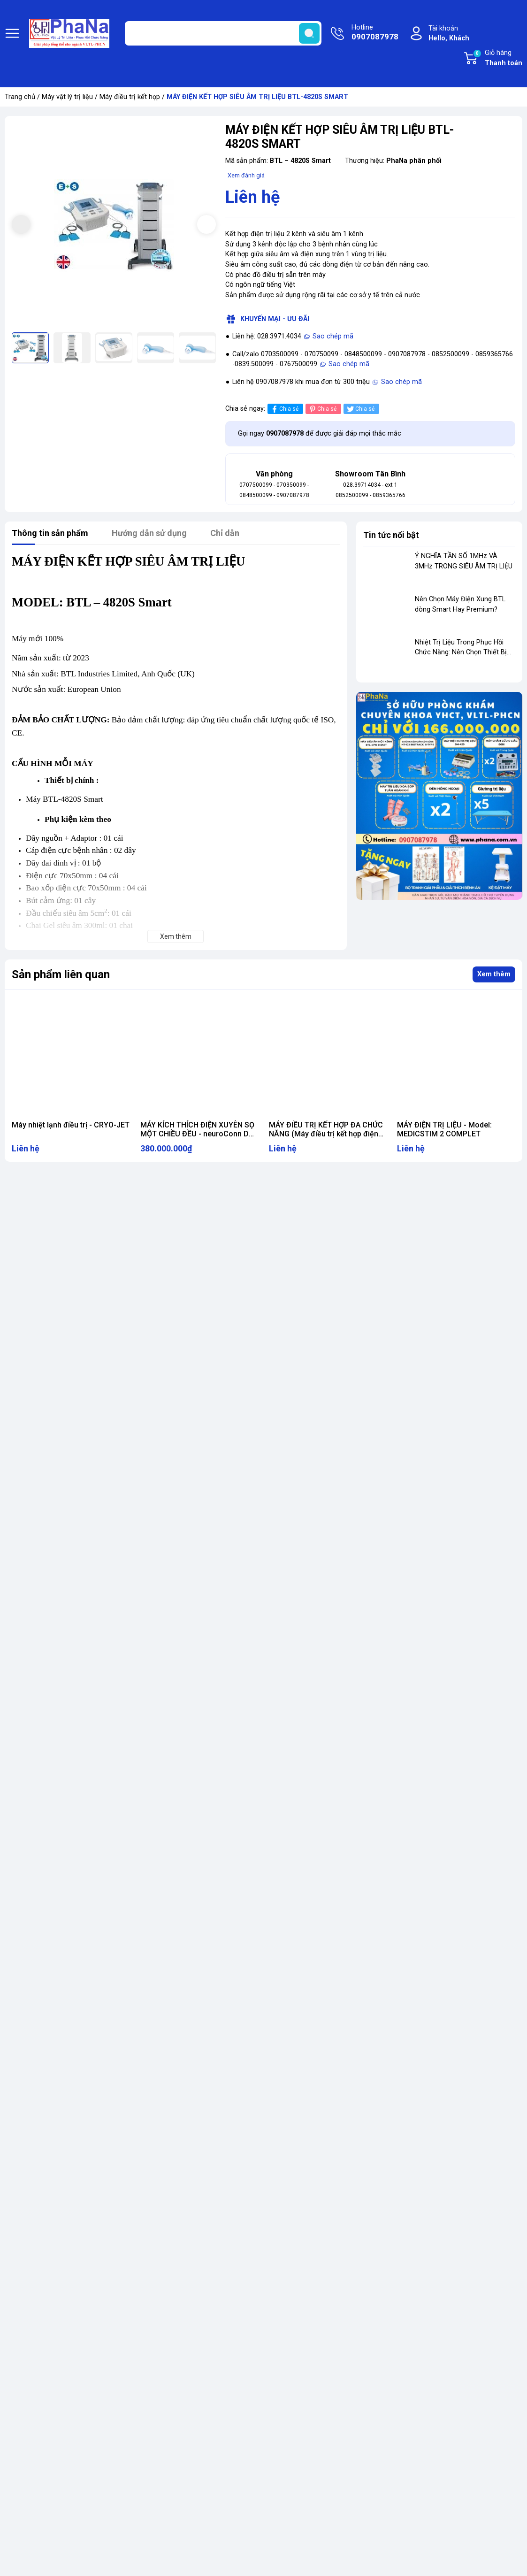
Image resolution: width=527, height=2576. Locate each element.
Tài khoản (448, 34)
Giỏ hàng (497, 59)
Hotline (374, 33)
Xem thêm (494, 974)
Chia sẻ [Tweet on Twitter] (360, 409)
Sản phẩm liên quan (61, 974)
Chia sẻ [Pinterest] (322, 409)
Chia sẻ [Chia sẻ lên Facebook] (284, 409)
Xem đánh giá (246, 175)
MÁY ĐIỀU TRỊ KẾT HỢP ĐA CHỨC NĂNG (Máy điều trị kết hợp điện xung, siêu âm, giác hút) (326, 1133)
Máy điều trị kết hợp (129, 97)
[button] (206, 224)
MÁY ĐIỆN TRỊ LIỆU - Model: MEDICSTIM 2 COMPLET (444, 1129)
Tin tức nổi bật (391, 535)
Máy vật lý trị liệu (67, 97)
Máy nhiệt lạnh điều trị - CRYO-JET (71, 1124)
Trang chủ (20, 97)
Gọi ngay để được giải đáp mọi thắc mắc (319, 433)
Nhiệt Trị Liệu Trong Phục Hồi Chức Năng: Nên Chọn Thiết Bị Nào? (461, 652)
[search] (309, 33)
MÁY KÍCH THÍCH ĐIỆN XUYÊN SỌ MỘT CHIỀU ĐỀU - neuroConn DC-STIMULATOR (198, 1133)
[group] (114, 225)
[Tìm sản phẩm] (223, 33)
